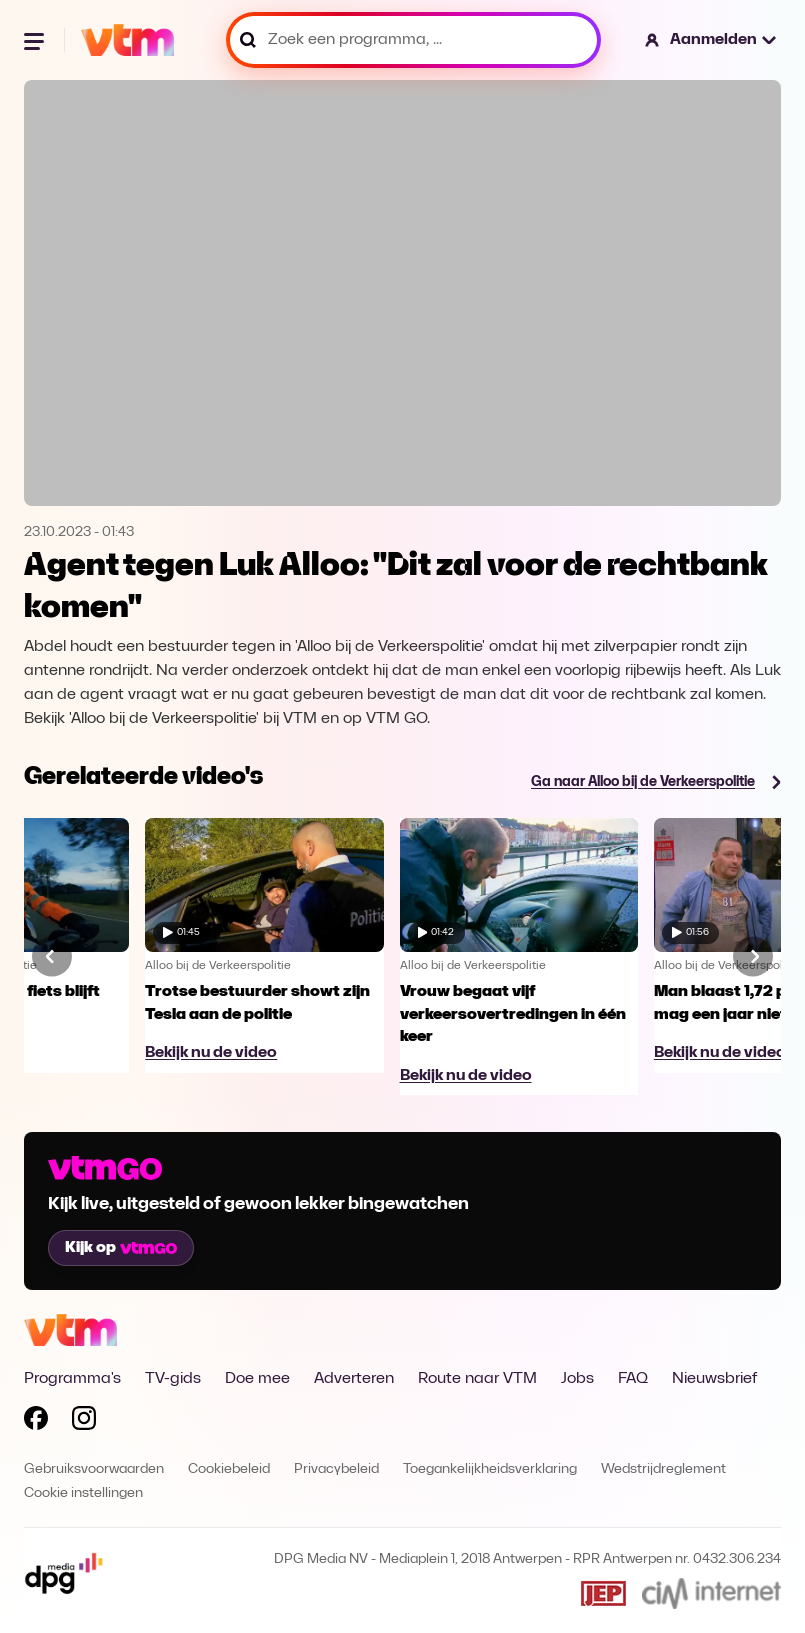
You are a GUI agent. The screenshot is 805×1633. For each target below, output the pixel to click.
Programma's (72, 1379)
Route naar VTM (477, 1379)
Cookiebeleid (229, 1469)
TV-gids (173, 1379)
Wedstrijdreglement (663, 1469)
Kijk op (121, 1248)
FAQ (633, 1379)
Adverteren (354, 1379)
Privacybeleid (336, 1469)
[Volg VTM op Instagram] (84, 1422)
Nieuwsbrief (714, 1379)
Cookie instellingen (83, 1493)
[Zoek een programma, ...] (413, 40)
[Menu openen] (36, 40)
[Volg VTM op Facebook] (36, 1422)
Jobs (577, 1379)
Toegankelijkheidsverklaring (490, 1469)
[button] (711, 40)
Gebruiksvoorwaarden (94, 1469)
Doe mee (257, 1379)
